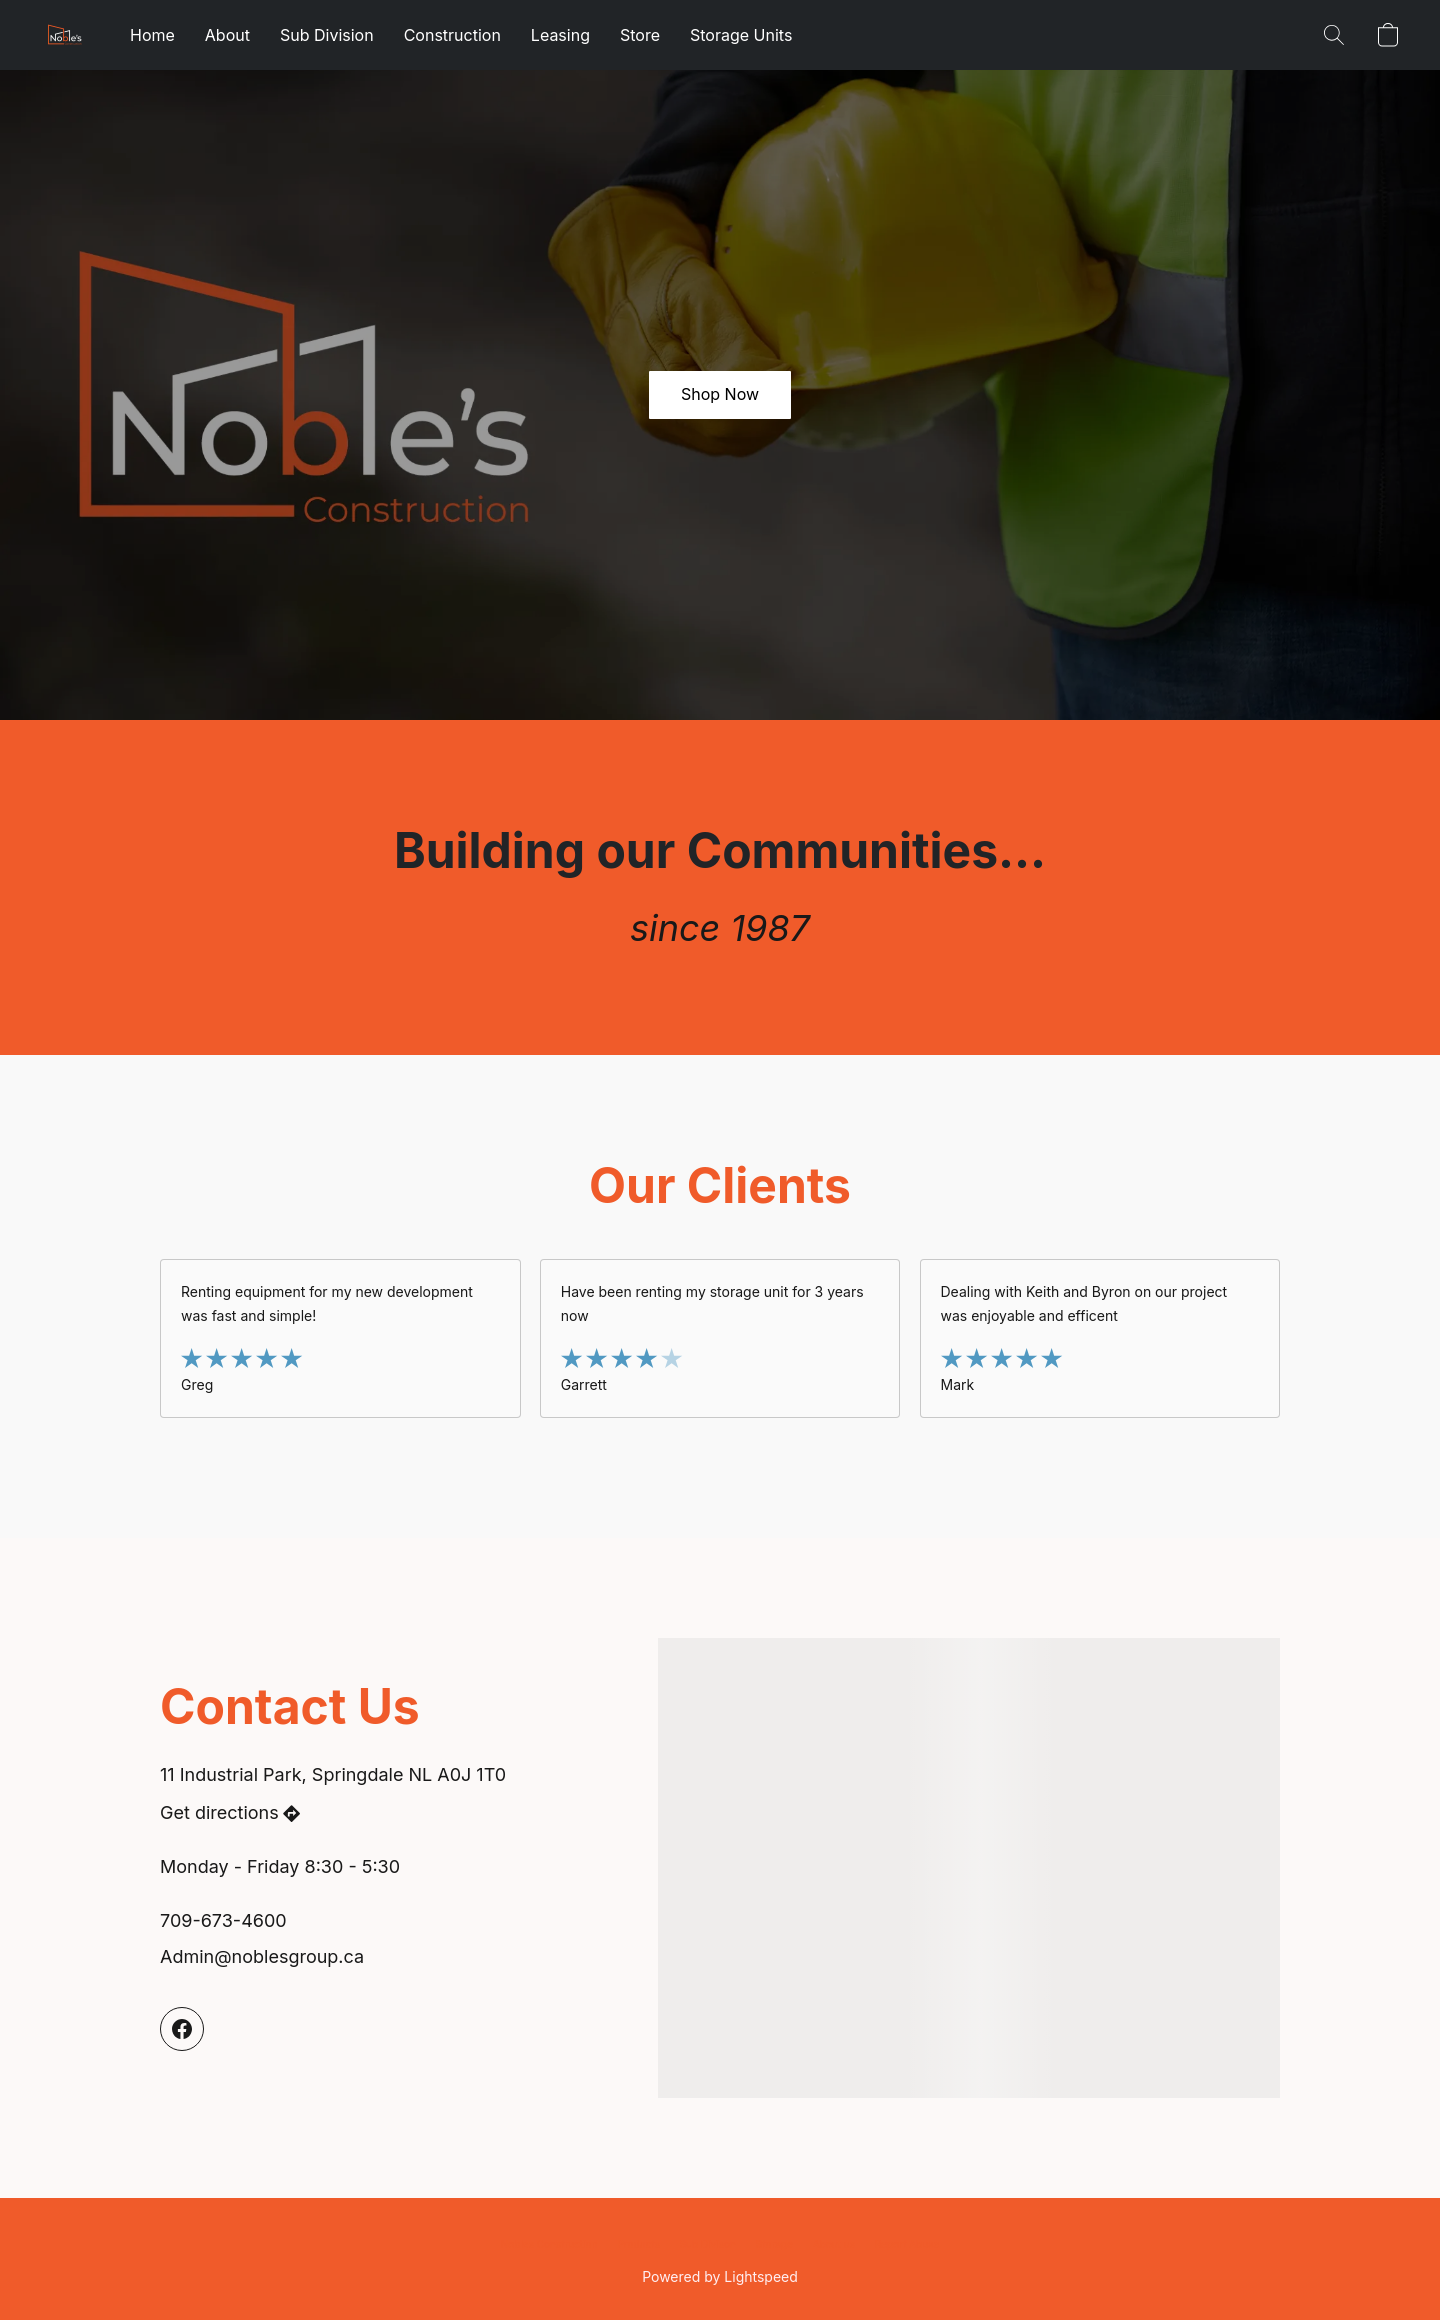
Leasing (560, 35)
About (227, 35)
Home (152, 35)
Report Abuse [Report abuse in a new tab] (907, 2244)
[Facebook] (182, 2029)
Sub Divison (708, 2244)
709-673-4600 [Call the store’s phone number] (223, 1920)
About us (834, 2244)
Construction (452, 35)
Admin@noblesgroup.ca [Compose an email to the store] (262, 1956)
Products (638, 2244)
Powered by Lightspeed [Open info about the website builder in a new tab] (720, 2276)
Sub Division (327, 35)
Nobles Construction (549, 2244)
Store (640, 35)
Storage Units (741, 35)
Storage (774, 2244)
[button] (65, 35)
